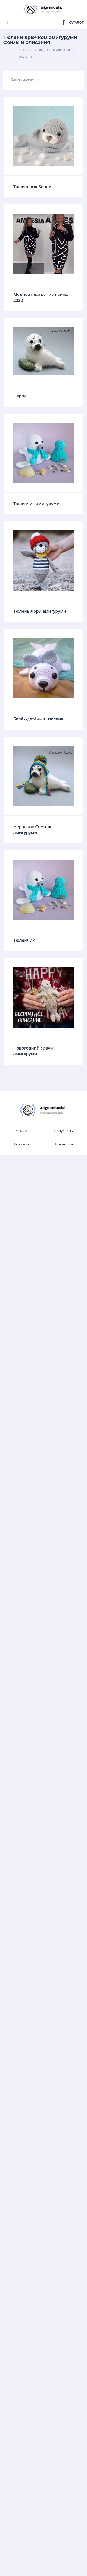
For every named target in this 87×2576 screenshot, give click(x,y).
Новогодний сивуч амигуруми (33, 1051)
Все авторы (64, 1144)
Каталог (22, 1130)
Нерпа (20, 396)
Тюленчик (24, 940)
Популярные (64, 1130)
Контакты (22, 1144)
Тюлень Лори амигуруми (39, 611)
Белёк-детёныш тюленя (38, 719)
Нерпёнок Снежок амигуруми (32, 829)
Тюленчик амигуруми (36, 503)
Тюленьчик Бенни (32, 186)
